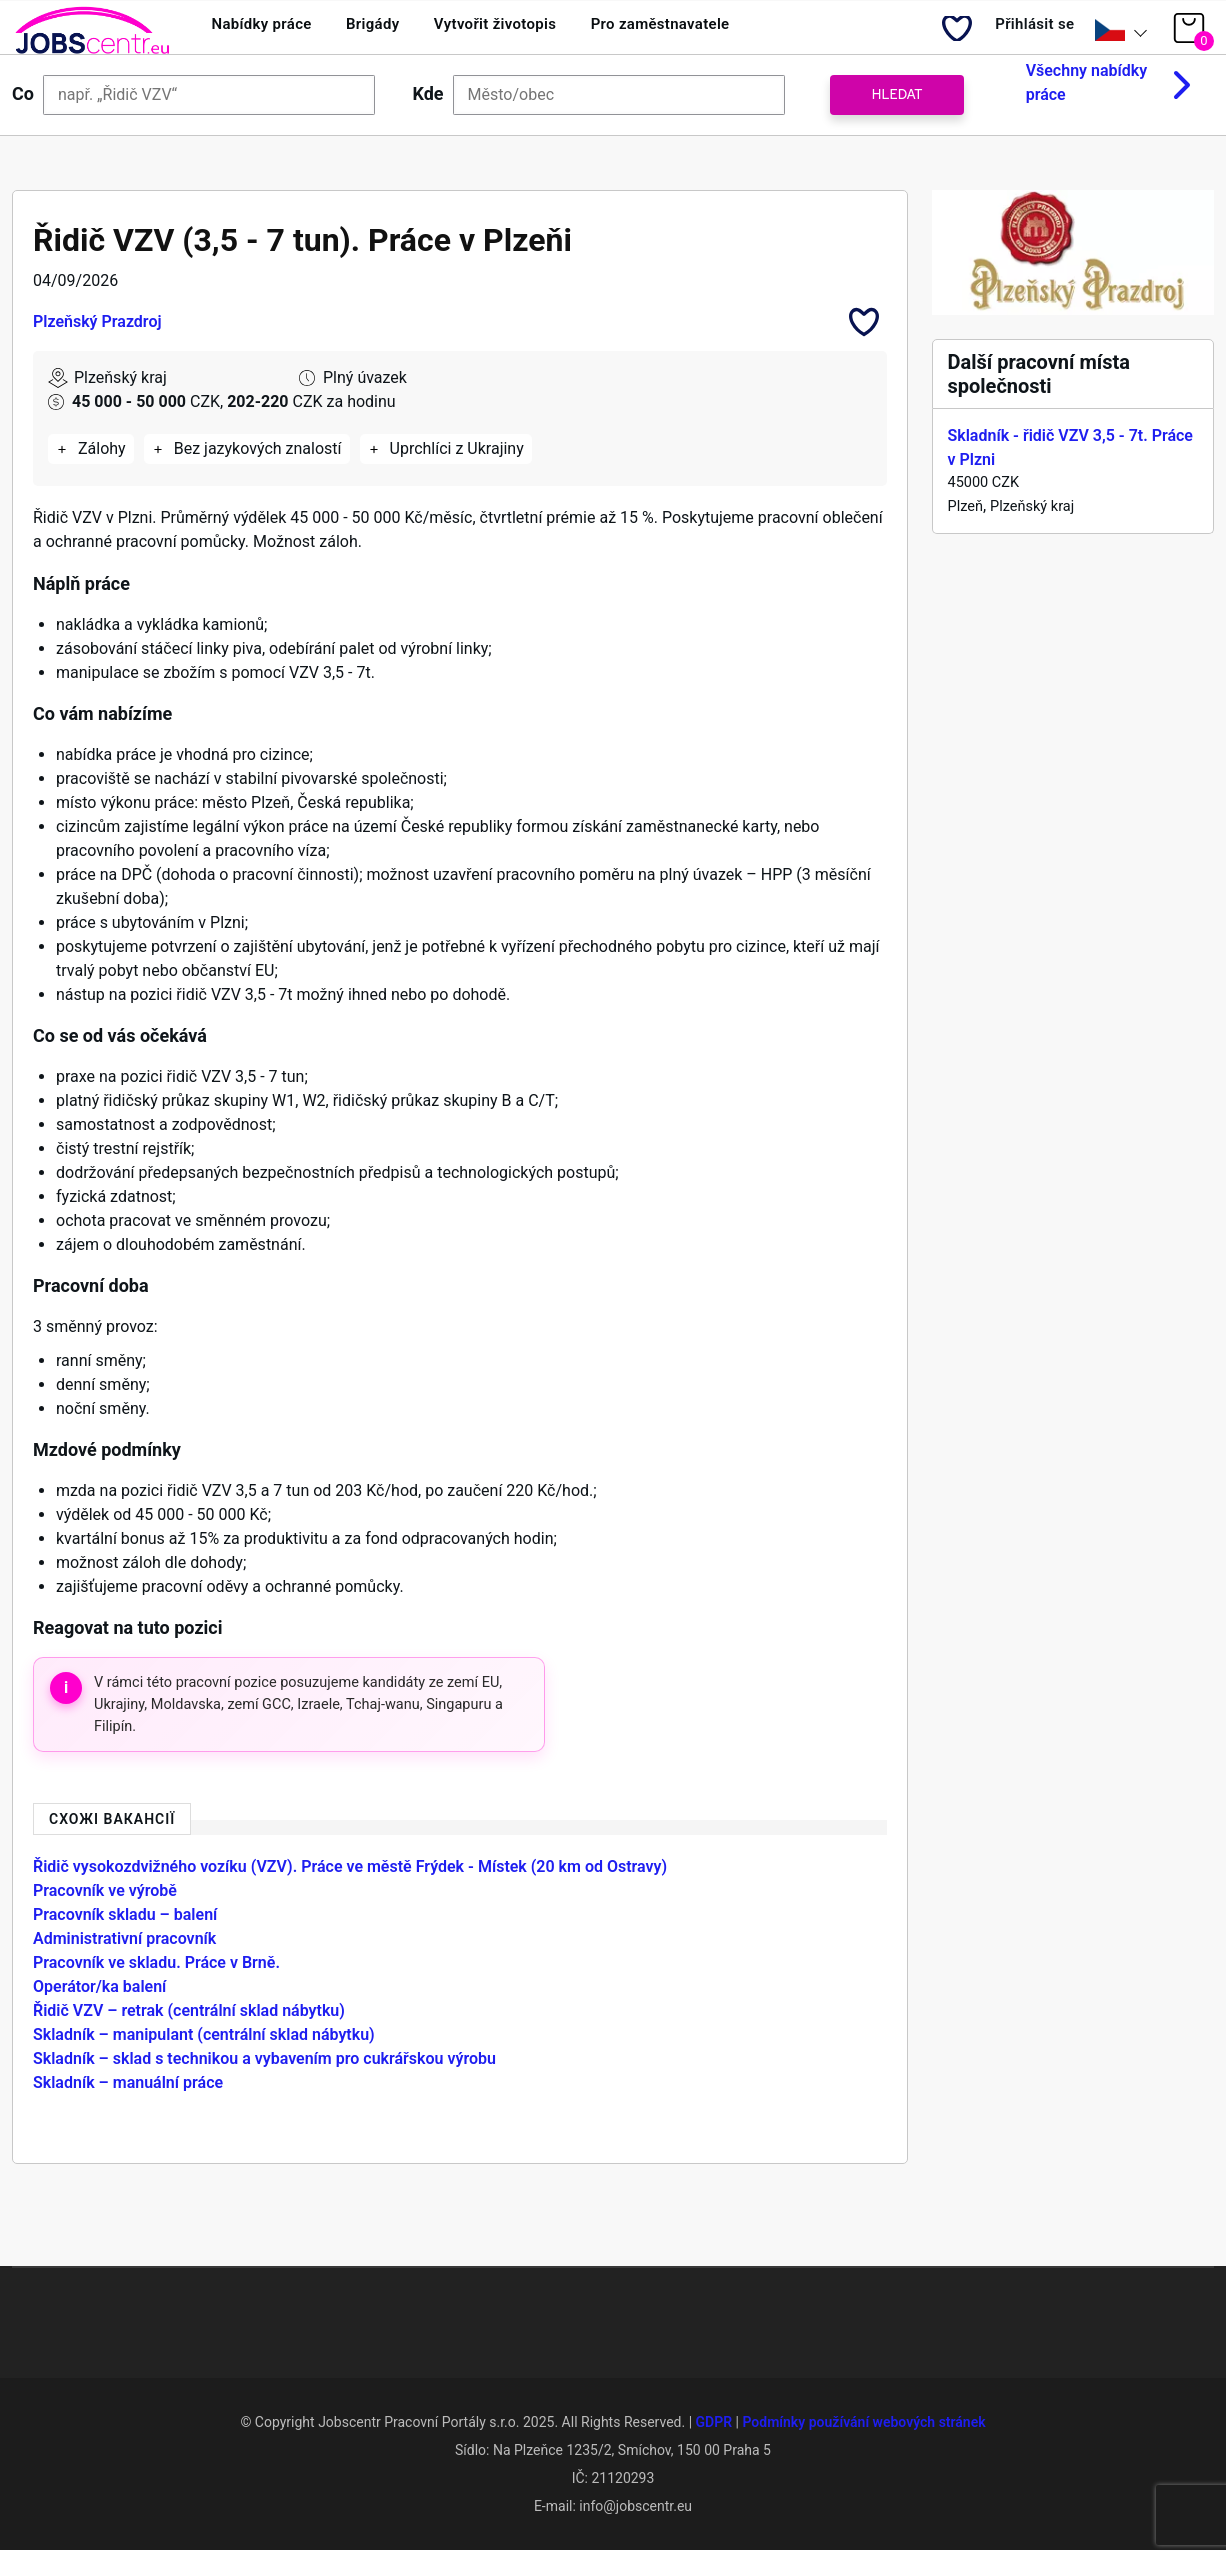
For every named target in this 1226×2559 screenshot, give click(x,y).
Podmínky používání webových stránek (863, 2430)
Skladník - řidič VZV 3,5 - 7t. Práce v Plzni (1070, 455)
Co (23, 101)
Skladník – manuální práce (128, 2090)
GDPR (714, 2430)
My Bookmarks (942, 35)
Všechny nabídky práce (1087, 90)
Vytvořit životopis (534, 30)
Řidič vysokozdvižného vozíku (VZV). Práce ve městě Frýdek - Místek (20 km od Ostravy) (350, 1874)
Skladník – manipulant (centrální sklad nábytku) (204, 2042)
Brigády (395, 30)
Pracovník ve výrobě (105, 1898)
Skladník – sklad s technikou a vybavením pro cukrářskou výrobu (264, 2066)
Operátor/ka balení (99, 1994)
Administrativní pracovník (124, 1946)
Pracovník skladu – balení (125, 1922)
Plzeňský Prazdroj (97, 328)
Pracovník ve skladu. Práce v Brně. (156, 1970)
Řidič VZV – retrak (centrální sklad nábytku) (189, 2018)
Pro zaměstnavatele (717, 30)
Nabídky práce (269, 30)
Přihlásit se (1027, 30)
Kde (428, 101)
